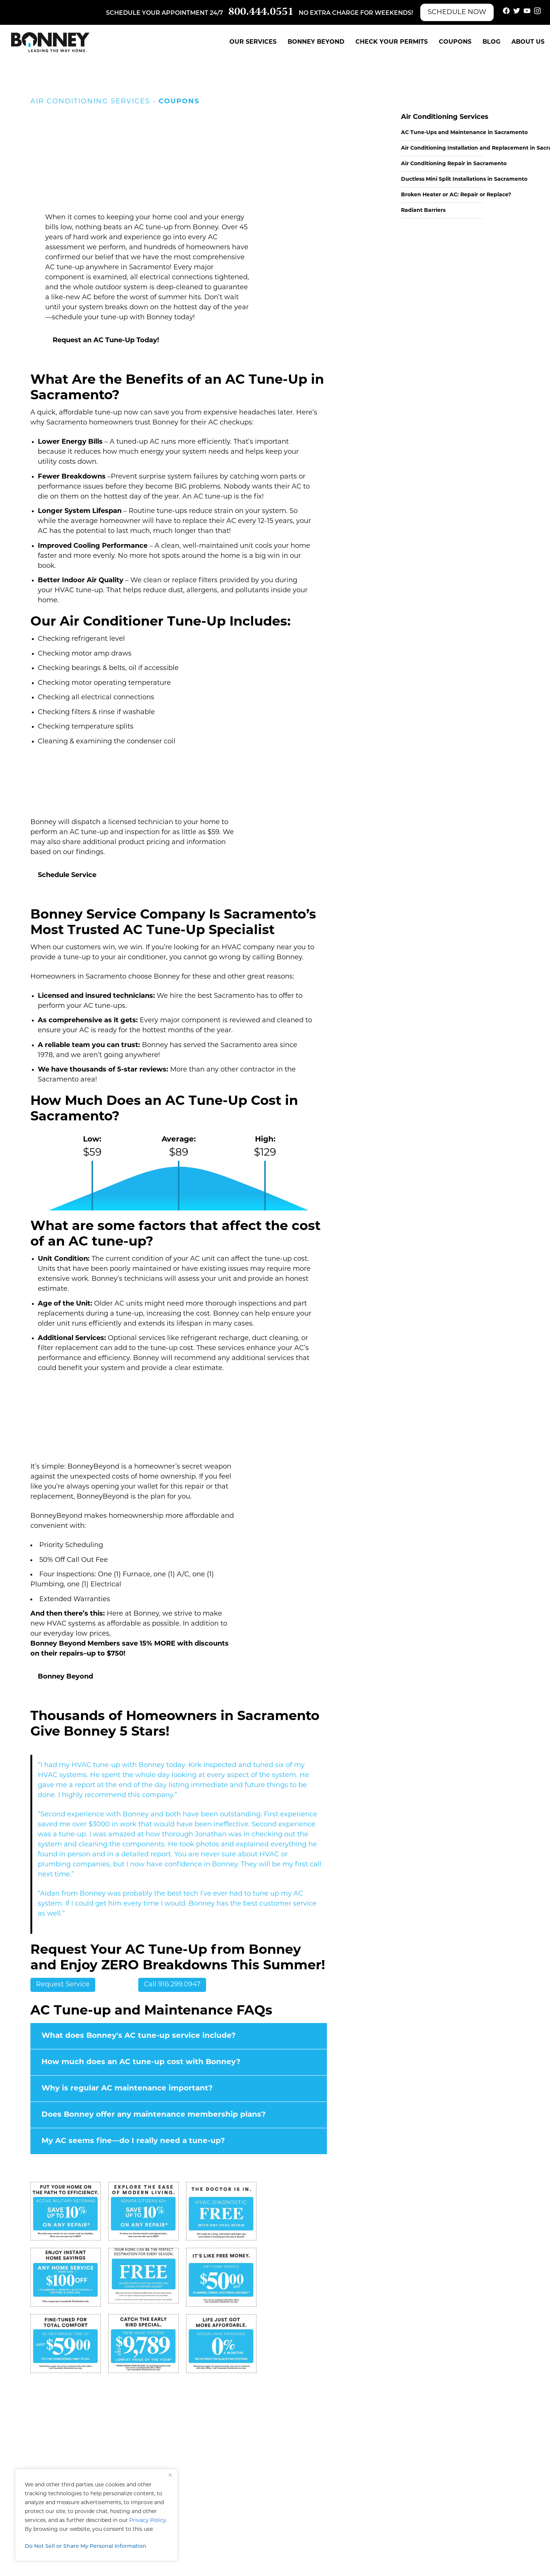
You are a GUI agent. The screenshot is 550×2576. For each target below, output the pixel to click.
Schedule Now (457, 12)
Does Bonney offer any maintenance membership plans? (154, 2115)
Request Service (63, 1984)
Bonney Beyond (316, 42)
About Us (527, 42)
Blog (491, 42)
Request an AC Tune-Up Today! (106, 340)
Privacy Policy (147, 2520)
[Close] (170, 2474)
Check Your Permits (391, 42)
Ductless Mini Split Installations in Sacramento (464, 179)
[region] (96, 2515)
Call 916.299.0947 (172, 1984)
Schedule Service (67, 875)
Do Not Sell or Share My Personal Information (85, 2546)
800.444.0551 (261, 12)
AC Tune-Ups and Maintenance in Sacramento (464, 133)
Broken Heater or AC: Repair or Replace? (456, 195)
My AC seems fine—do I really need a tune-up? (133, 2141)
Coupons (455, 42)
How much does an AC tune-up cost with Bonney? (141, 2062)
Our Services (252, 42)
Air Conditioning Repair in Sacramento (454, 164)
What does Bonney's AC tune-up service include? (139, 2036)
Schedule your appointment (157, 13)
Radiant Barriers (423, 210)
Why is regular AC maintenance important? (127, 2088)
